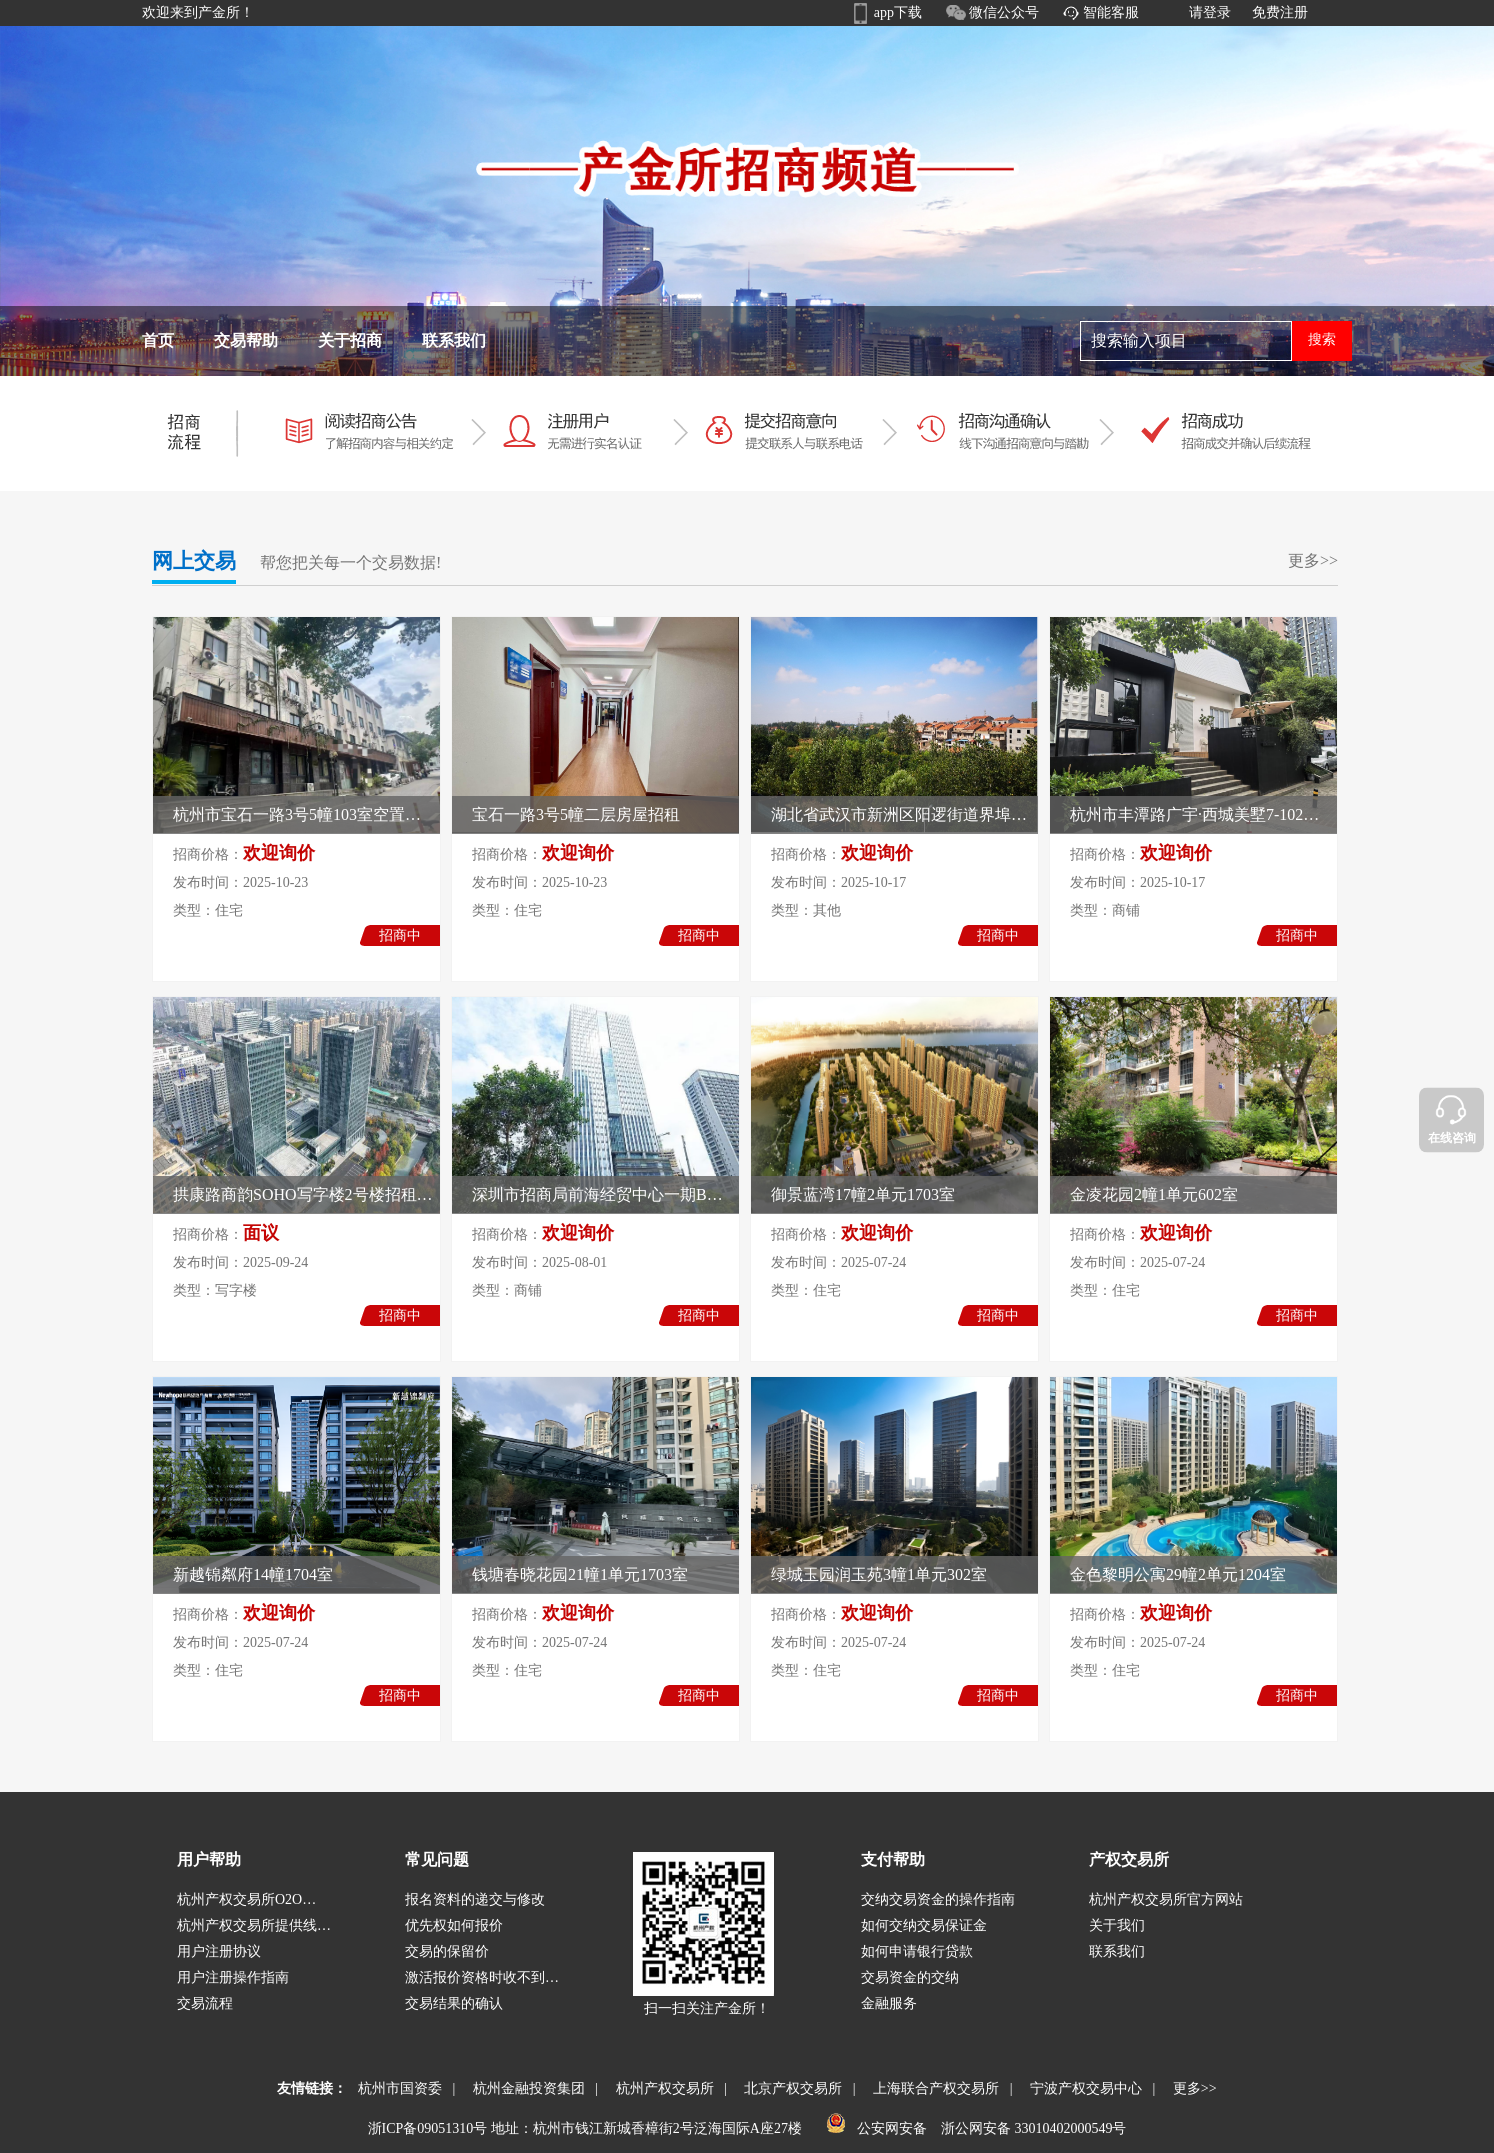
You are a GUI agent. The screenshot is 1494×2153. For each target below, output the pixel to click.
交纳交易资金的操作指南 (938, 1899)
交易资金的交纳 (910, 1977)
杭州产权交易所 (661, 2088)
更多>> (1313, 560)
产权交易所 (1129, 1859)
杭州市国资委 (396, 2088)
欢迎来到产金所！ (198, 12)
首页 (158, 340)
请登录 (1210, 12)
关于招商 (350, 340)
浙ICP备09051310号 (428, 2128)
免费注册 (1280, 12)
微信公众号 (1004, 12)
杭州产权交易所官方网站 (1166, 1899)
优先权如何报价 (454, 1925)
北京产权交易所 (789, 2088)
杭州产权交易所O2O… (246, 1899)
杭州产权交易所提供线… (254, 1925)
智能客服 (1111, 12)
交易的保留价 (447, 1951)
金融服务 (889, 2003)
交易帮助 (246, 340)
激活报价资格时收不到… (482, 1977)
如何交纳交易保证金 (924, 1925)
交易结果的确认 (454, 2003)
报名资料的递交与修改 (475, 1899)
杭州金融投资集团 (525, 2088)
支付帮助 (893, 1859)
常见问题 (437, 1859)
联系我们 (454, 340)
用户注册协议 (219, 1951)
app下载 (898, 12)
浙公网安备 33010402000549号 (1031, 2128)
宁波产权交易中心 (1082, 2088)
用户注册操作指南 (233, 1977)
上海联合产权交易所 (932, 2088)
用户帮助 (209, 1859)
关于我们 (1117, 1925)
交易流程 (205, 2003)
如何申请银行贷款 (917, 1951)
